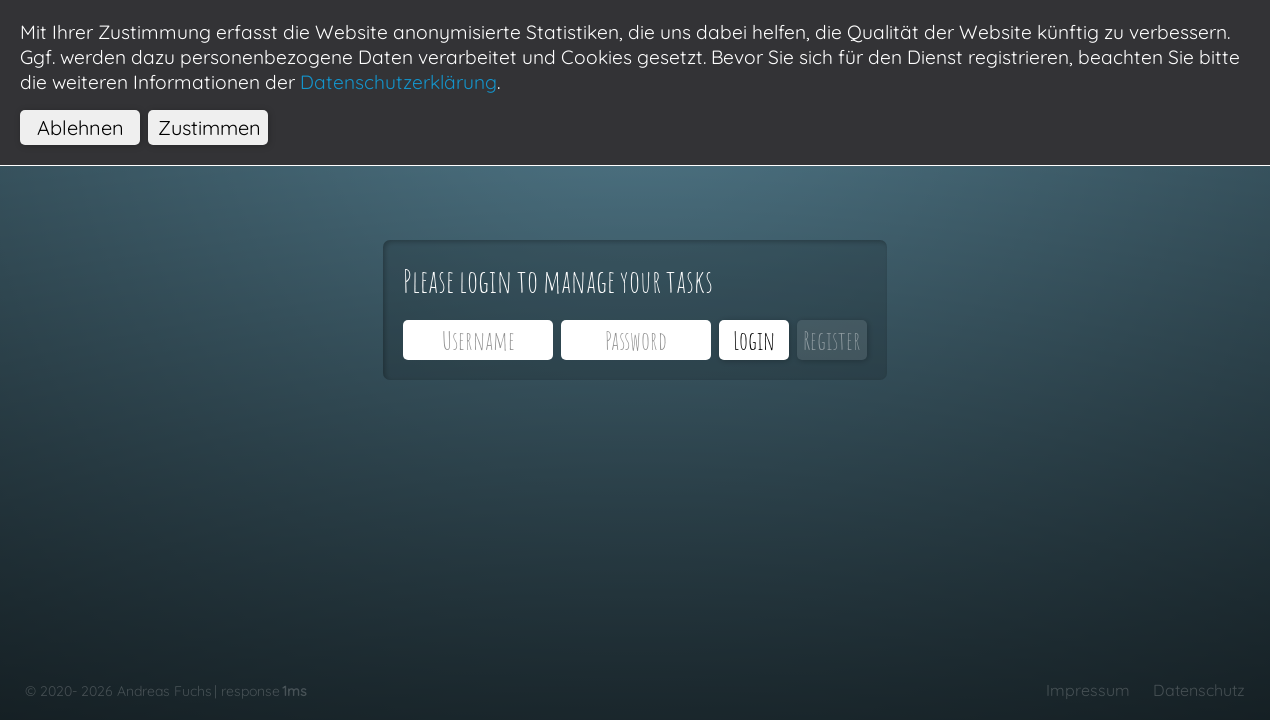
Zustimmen (209, 127)
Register (832, 340)
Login (754, 340)
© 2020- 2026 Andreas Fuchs (118, 691)
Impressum (1088, 690)
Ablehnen (80, 127)
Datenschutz (1199, 690)
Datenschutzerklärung (398, 82)
